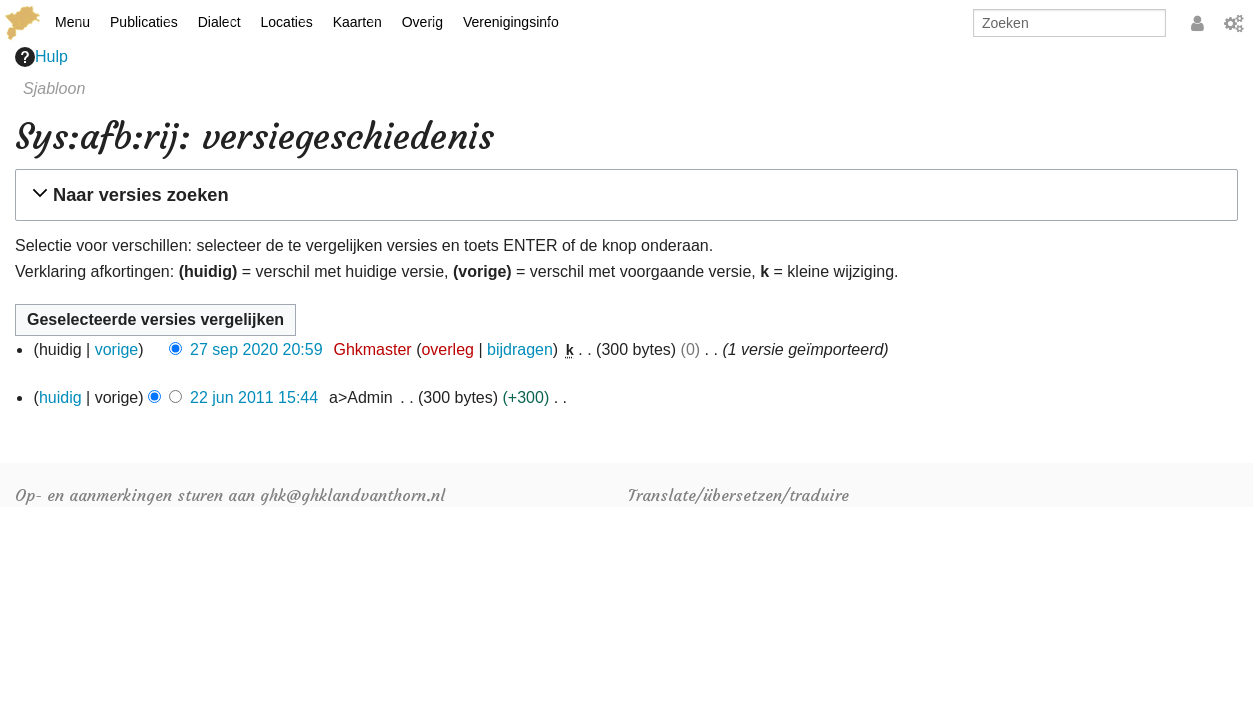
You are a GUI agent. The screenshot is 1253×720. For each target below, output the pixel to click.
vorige (117, 349)
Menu (72, 22)
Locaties (287, 22)
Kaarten (357, 22)
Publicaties (144, 22)
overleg (447, 349)
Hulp (41, 57)
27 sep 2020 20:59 (256, 349)
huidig (60, 397)
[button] (623, 195)
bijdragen (520, 349)
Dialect (219, 22)
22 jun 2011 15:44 (254, 397)
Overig (422, 22)
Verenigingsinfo (511, 22)
